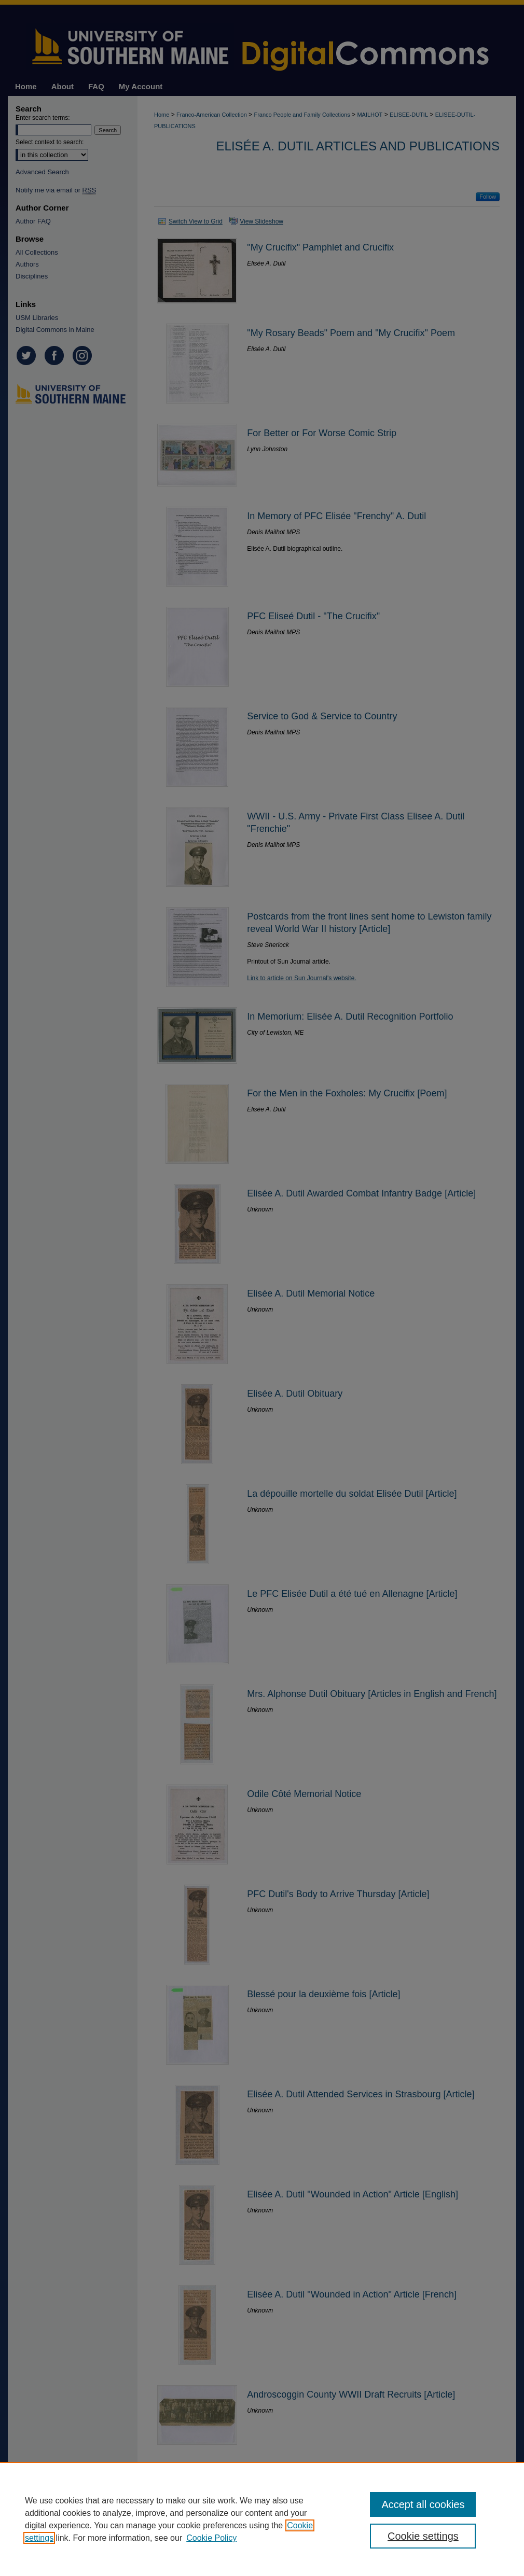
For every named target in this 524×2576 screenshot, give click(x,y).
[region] (262, 2519)
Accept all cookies (422, 2504)
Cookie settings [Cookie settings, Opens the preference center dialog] (423, 2536)
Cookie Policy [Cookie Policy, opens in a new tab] (211, 2537)
